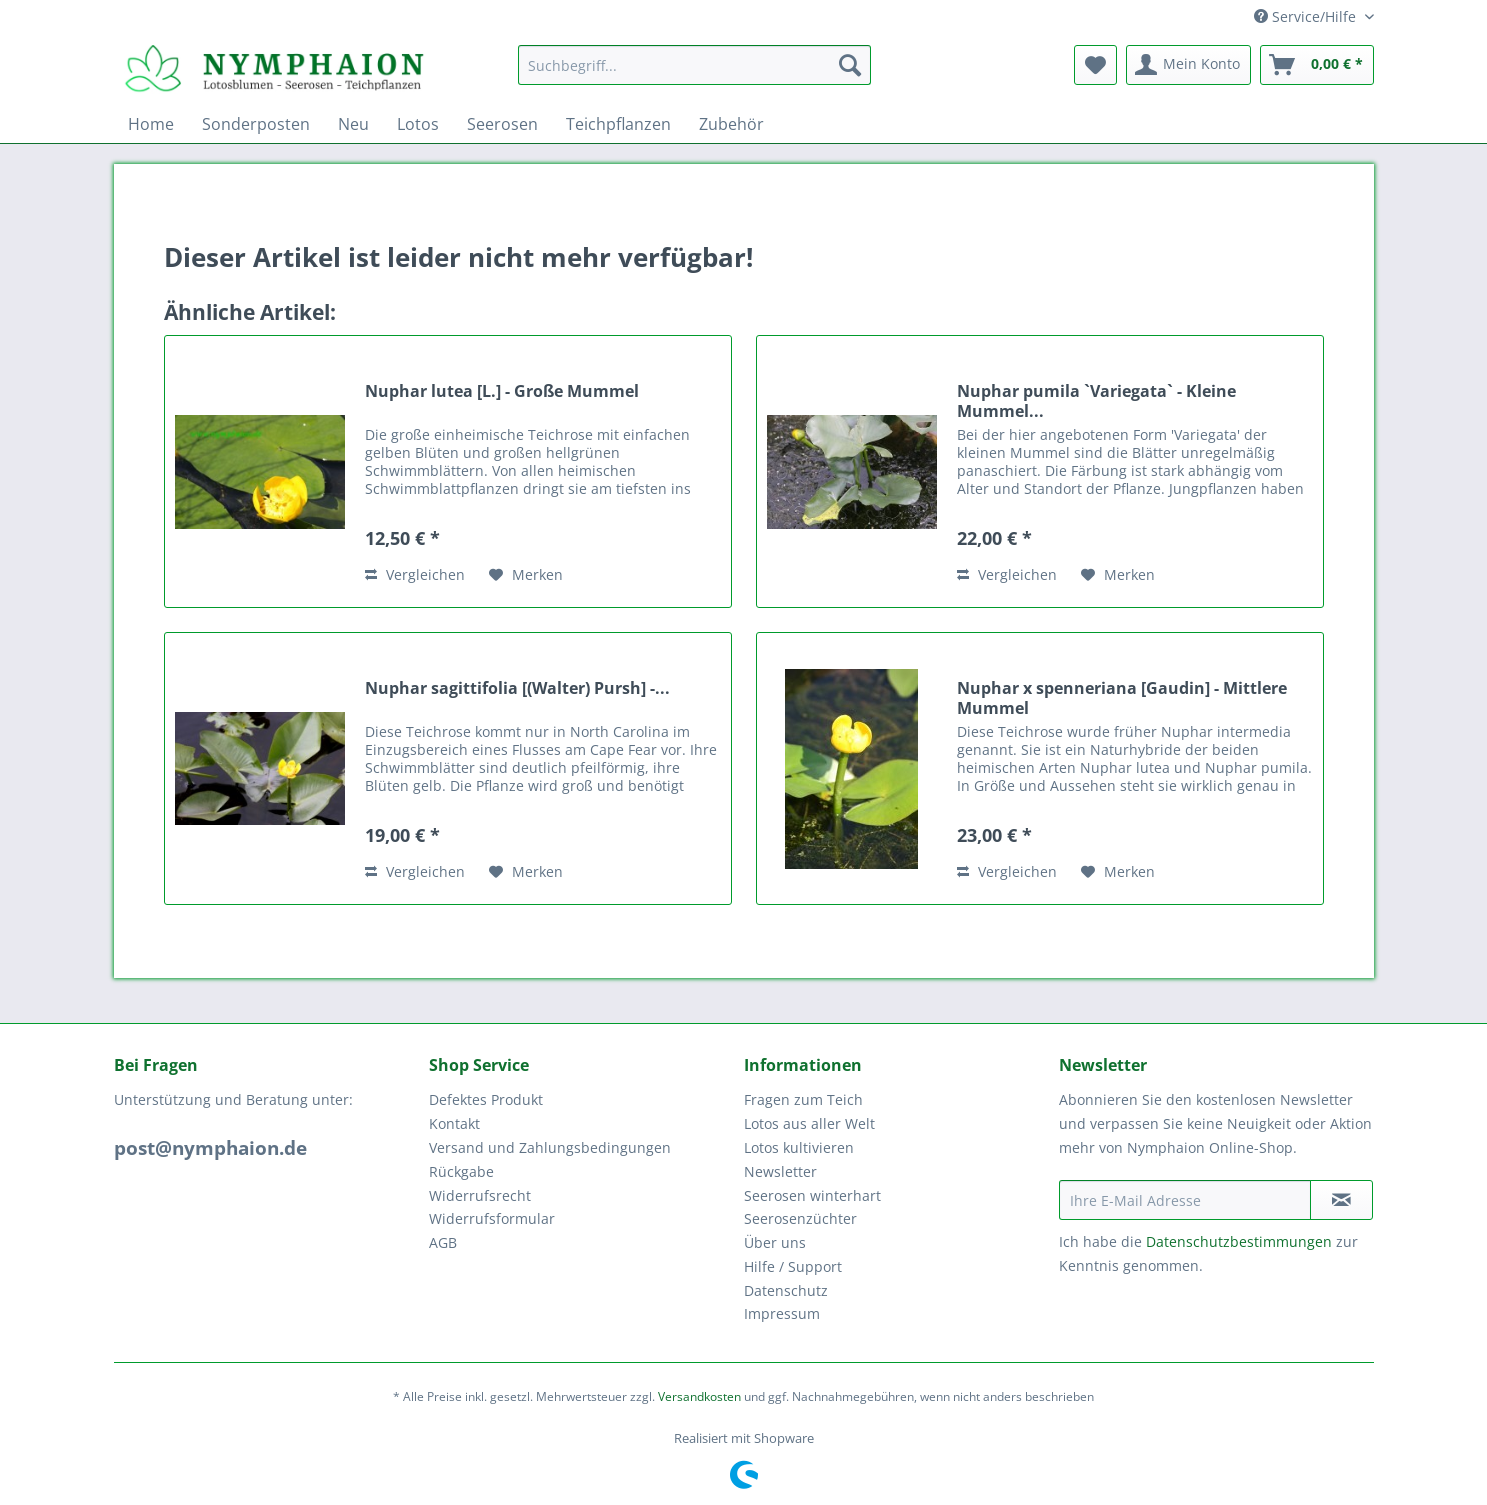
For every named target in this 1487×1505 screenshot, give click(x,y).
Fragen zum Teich (803, 1099)
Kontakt (454, 1123)
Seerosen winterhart (812, 1195)
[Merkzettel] (1095, 65)
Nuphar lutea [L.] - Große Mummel (502, 391)
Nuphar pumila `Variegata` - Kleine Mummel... (1096, 401)
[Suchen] (850, 65)
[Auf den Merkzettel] (526, 575)
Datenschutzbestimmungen (1239, 1241)
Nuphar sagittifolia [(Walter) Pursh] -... (517, 688)
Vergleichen (415, 574)
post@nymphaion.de (210, 1148)
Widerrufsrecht (480, 1195)
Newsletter (780, 1171)
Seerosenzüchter (800, 1218)
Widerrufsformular (492, 1218)
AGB (443, 1242)
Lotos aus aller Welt (809, 1123)
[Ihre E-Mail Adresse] (1185, 1200)
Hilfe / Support (793, 1266)
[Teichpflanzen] (618, 124)
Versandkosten (699, 1396)
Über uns (775, 1242)
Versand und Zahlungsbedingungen (550, 1147)
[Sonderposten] (256, 124)
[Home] (151, 124)
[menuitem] (694, 74)
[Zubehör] (731, 124)
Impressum (782, 1313)
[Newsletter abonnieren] (1341, 1200)
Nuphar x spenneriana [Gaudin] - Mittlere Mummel (1122, 698)
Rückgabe (461, 1171)
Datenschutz (786, 1290)
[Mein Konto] (1188, 65)
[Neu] (353, 124)
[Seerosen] (502, 124)
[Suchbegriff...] (694, 65)
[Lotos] (418, 124)
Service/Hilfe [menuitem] (1307, 16)
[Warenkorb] (1317, 65)
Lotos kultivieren (799, 1147)
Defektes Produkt (486, 1099)
